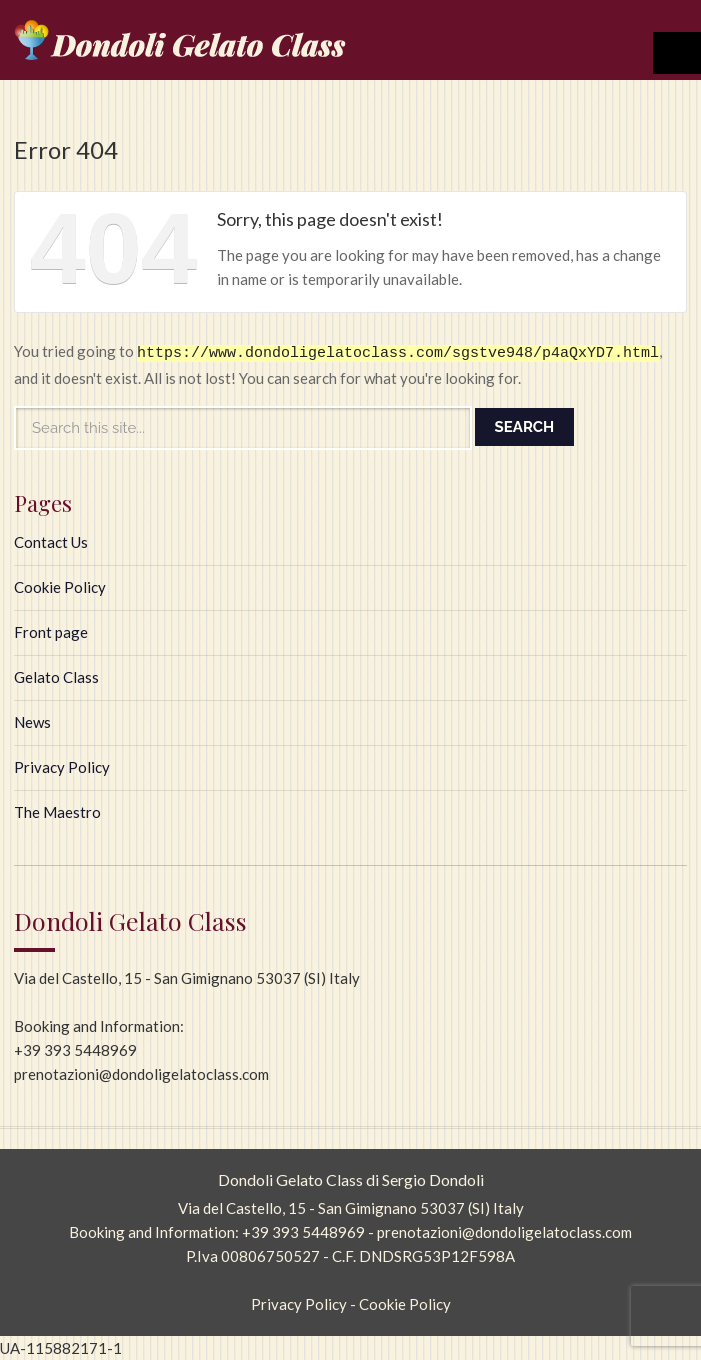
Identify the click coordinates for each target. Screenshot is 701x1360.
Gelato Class (56, 677)
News (32, 722)
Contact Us (51, 542)
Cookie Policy (60, 587)
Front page (51, 632)
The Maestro (57, 812)
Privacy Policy (62, 767)
